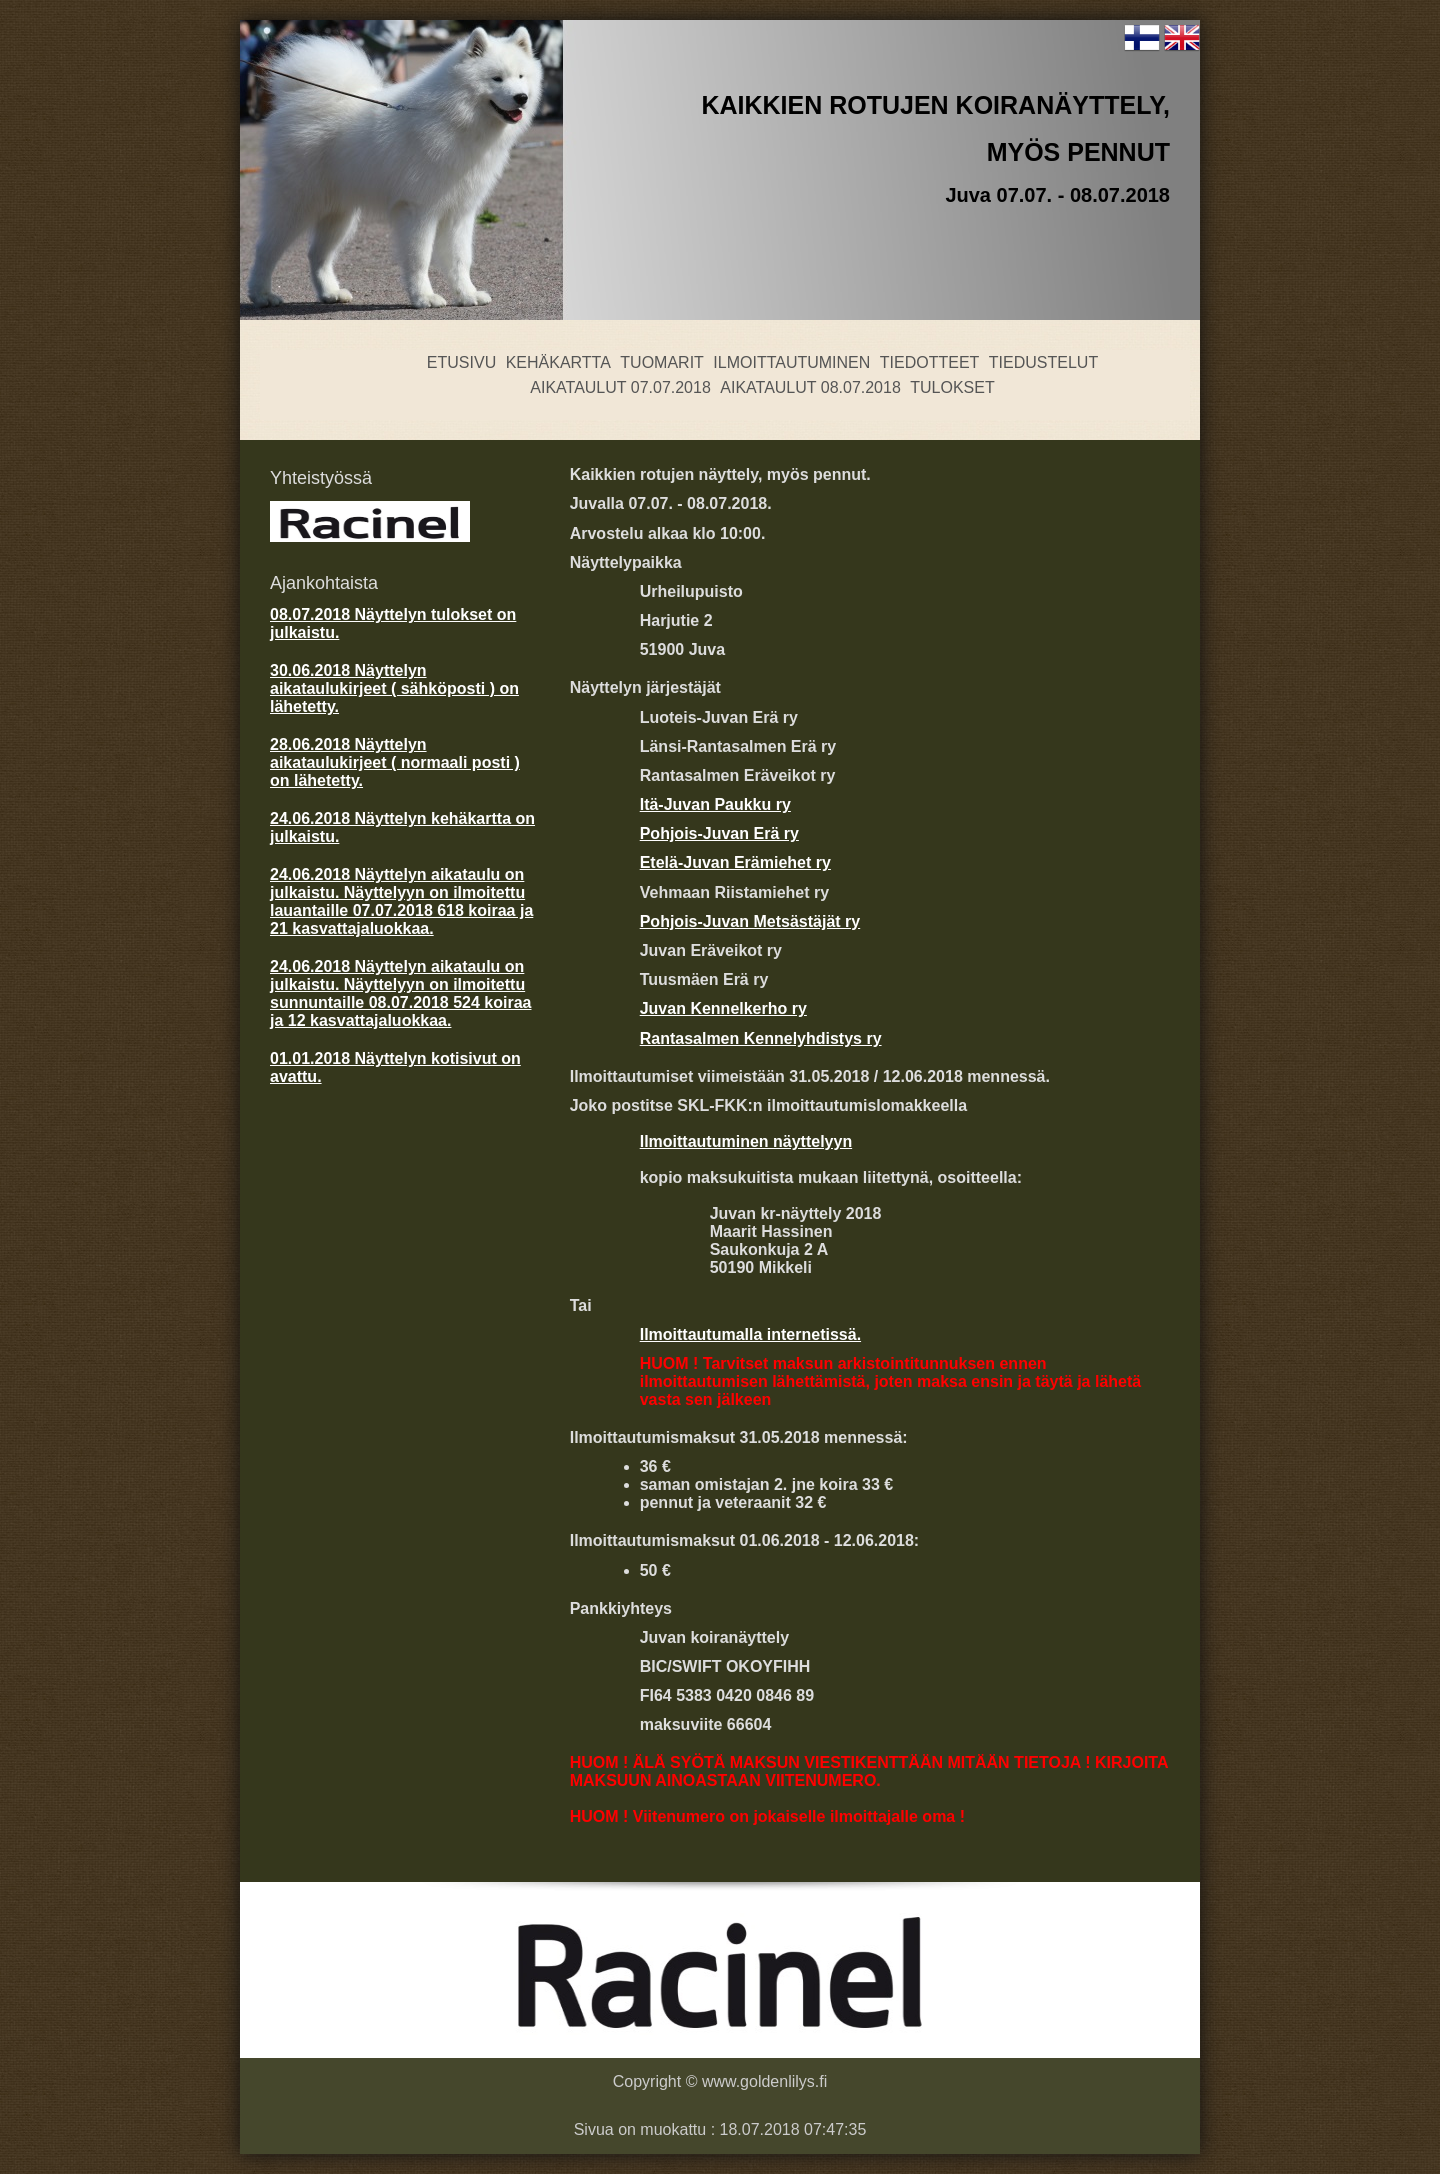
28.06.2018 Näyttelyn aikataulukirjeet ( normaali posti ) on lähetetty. (395, 762)
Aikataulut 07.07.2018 (620, 387)
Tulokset (952, 387)
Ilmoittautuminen (791, 362)
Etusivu (461, 362)
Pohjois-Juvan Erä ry (719, 833)
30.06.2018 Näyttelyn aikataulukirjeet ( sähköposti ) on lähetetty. (394, 688)
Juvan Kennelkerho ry (723, 1008)
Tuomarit (662, 362)
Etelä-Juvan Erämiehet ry (735, 862)
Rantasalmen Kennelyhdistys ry (761, 1038)
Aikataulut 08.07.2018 (810, 387)
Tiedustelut (1043, 362)
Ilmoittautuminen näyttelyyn (746, 1141)
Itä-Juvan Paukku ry (715, 804)
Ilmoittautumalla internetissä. (750, 1334)
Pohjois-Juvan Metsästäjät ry (750, 921)
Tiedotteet (930, 362)
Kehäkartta (558, 362)
